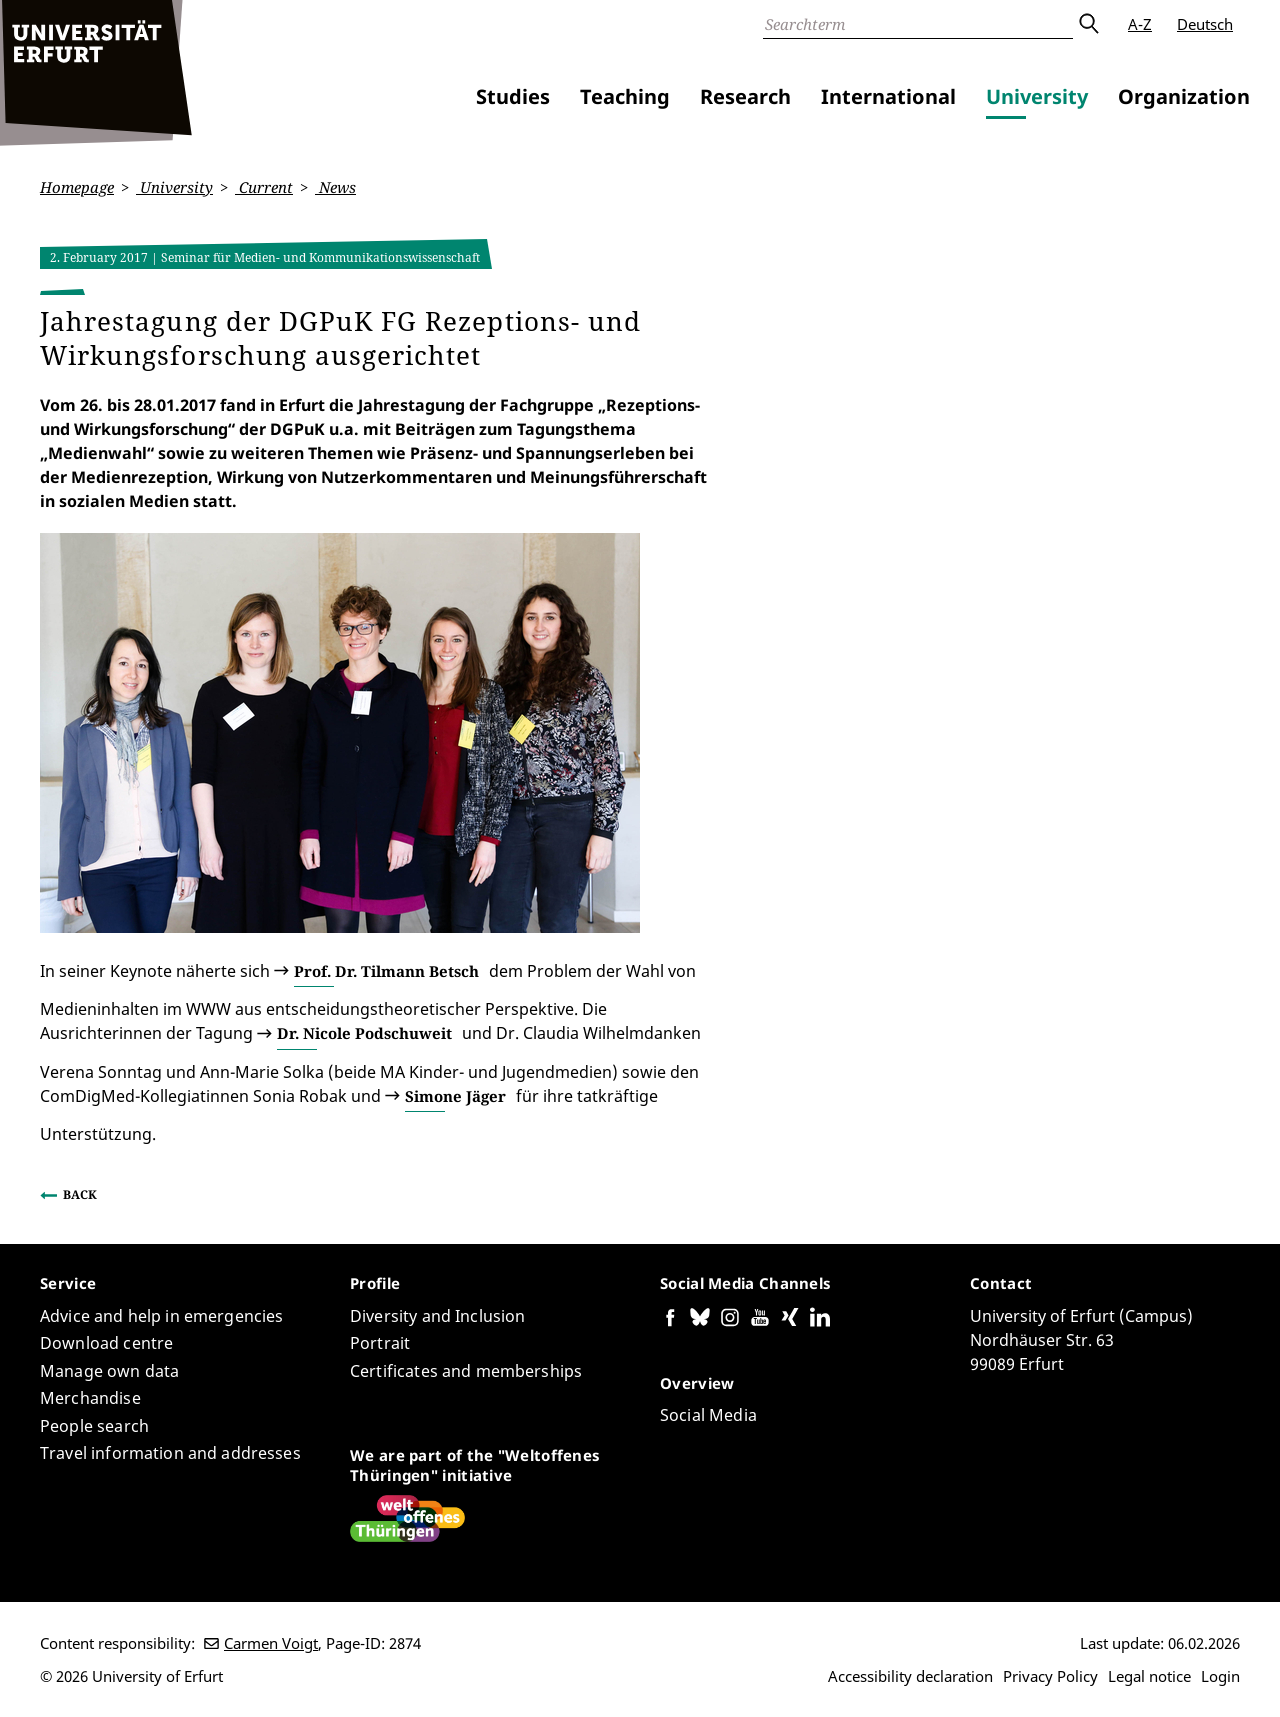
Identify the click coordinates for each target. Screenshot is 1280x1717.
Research (745, 96)
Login (1220, 1676)
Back (80, 1194)
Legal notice (1149, 1676)
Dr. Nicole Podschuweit (364, 1033)
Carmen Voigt (271, 1643)
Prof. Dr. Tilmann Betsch (386, 970)
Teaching (625, 96)
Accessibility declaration (910, 1676)
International (888, 96)
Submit (1088, 24)
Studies (513, 96)
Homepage (77, 187)
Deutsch (1205, 24)
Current (264, 187)
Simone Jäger (455, 1095)
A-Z (1140, 24)
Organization (1184, 96)
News (335, 187)
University (1037, 96)
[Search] (918, 24)
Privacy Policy (1050, 1676)
